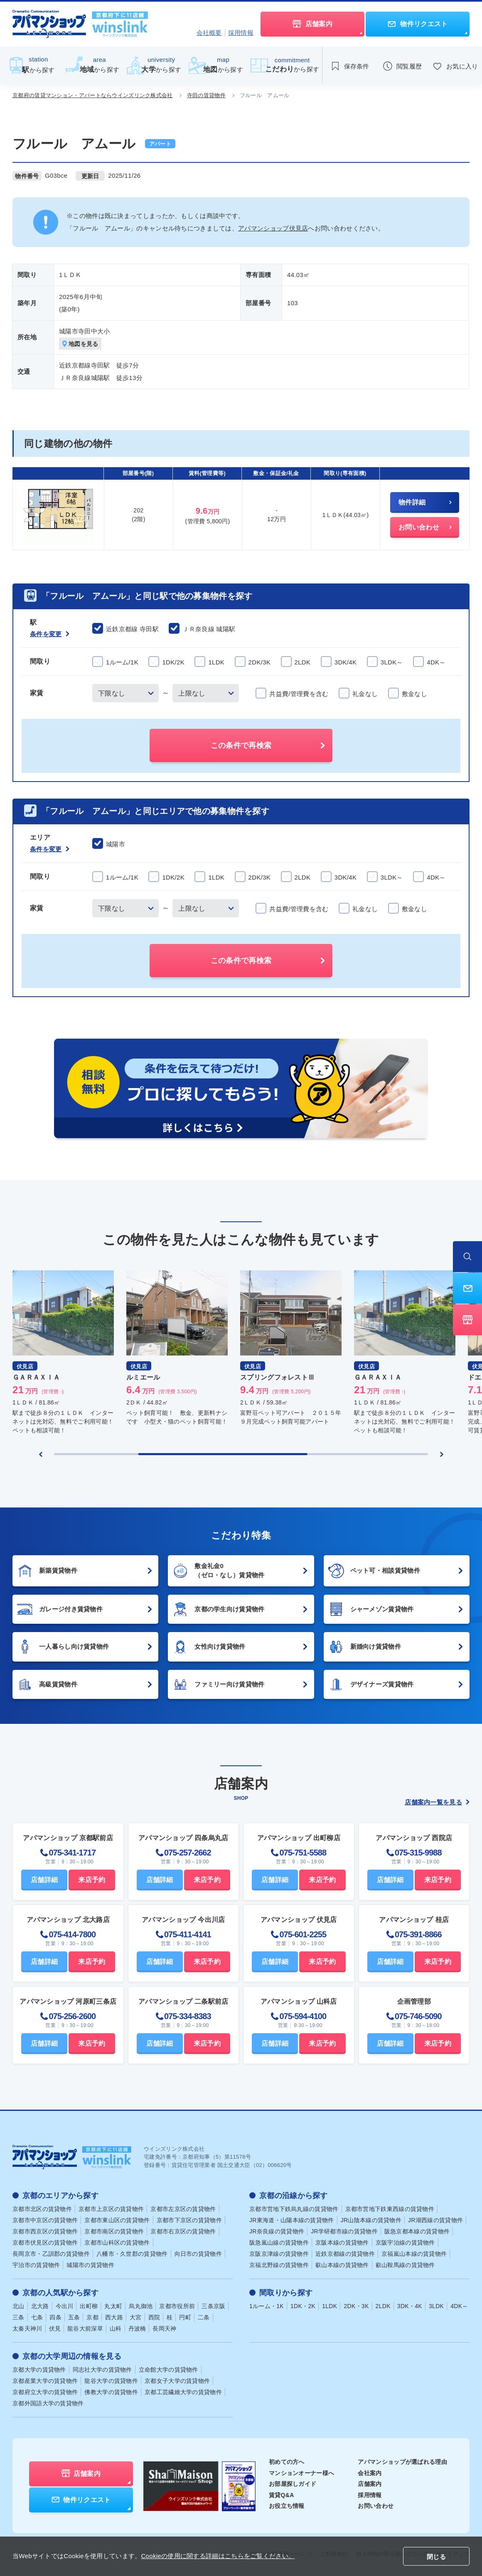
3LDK (436, 2306)
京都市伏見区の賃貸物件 (45, 2242)
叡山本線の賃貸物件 (342, 2265)
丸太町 (113, 2306)
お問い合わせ (375, 2505)
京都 (92, 2317)
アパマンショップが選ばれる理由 (402, 2461)
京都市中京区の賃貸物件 (45, 2220)
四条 (55, 2317)
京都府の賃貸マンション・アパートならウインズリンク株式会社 (92, 95)
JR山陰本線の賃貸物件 (371, 2220)
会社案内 (369, 2473)
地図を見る (80, 344)
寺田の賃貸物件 (206, 95)
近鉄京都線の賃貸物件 (345, 2253)
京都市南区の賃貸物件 (114, 2231)
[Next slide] (441, 1454)
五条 (74, 2317)
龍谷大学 (111, 2380)
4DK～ (459, 2306)
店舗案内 (369, 2483)
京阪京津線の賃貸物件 (279, 2253)
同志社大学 (102, 2369)
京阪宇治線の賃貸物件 (405, 2242)
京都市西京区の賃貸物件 (45, 2231)
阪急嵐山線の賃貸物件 (279, 2242)
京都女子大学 (177, 2380)
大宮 (136, 2317)
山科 (116, 2328)
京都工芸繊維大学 (183, 2392)
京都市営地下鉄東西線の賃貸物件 (390, 2209)
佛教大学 (111, 2392)
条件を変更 (49, 633)
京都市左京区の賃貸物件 (183, 2209)
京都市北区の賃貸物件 (42, 2209)
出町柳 (89, 2306)
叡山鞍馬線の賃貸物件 (405, 2265)
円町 (185, 2317)
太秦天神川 (27, 2328)
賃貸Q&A (281, 2495)
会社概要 (209, 32)
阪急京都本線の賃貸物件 (417, 2231)
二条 (204, 2317)
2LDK (383, 2306)
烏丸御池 (140, 2306)
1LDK (329, 2306)
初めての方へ (287, 2461)
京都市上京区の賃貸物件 (111, 2209)
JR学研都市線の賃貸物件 (344, 2231)
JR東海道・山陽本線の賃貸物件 (291, 2220)
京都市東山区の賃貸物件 (117, 2220)
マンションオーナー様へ (301, 2473)
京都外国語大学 (48, 2403)
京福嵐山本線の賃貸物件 (414, 2253)
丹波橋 (137, 2328)
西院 (154, 2317)
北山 (18, 2306)
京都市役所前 (177, 2306)
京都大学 (39, 2369)
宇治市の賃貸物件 (36, 2265)
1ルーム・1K (266, 2306)
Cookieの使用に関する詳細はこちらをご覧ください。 (218, 2555)
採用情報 (240, 32)
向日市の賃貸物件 (198, 2253)
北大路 (40, 2306)
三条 (18, 2317)
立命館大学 (168, 2369)
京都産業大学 (45, 2380)
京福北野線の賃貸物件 (279, 2265)
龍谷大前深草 (85, 2328)
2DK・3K (356, 2306)
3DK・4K (409, 2306)
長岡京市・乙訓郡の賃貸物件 (51, 2253)
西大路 (114, 2317)
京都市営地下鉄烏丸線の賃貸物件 (294, 2209)
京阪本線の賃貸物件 (342, 2242)
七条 (37, 2317)
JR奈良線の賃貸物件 (276, 2231)
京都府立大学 (45, 2392)
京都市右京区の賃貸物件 (183, 2231)
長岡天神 (164, 2328)
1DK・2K (302, 2306)
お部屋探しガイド (292, 2483)
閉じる (436, 2556)
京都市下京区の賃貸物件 (189, 2220)
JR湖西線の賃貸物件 (435, 2220)
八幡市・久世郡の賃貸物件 (132, 2253)
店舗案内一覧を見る (437, 1802)
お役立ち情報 (287, 2505)
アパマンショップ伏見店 (273, 228)
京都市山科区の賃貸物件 (117, 2242)
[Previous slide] (40, 1454)
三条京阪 (213, 2306)
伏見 (55, 2328)
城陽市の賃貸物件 (90, 2265)
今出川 (65, 2306)
